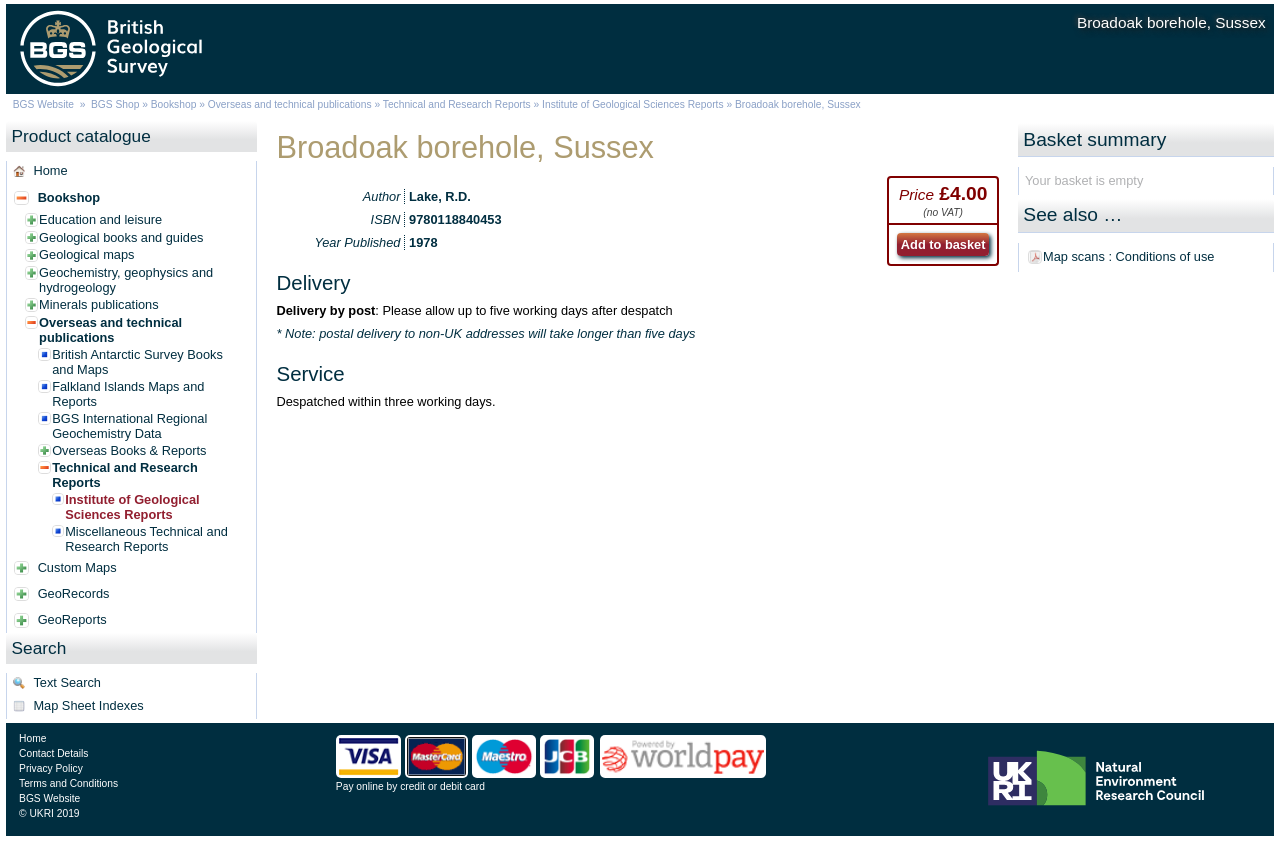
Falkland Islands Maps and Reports (128, 394)
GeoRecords (74, 593)
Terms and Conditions (68, 783)
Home (50, 170)
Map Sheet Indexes (88, 705)
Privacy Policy (51, 768)
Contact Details (53, 753)
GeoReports (72, 619)
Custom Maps (77, 567)
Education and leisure (100, 219)
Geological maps (86, 254)
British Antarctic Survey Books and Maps (137, 362)
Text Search (67, 682)
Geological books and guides (121, 237)
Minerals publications (99, 304)
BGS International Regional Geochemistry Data (129, 426)
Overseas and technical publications (290, 104)
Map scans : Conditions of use (1128, 256)
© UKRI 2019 (49, 813)
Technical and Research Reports (458, 104)
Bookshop (174, 104)
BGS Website (43, 104)
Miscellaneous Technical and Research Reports (146, 539)
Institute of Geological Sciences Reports (632, 104)
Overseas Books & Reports (129, 450)
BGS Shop (115, 104)
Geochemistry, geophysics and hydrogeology (126, 280)
